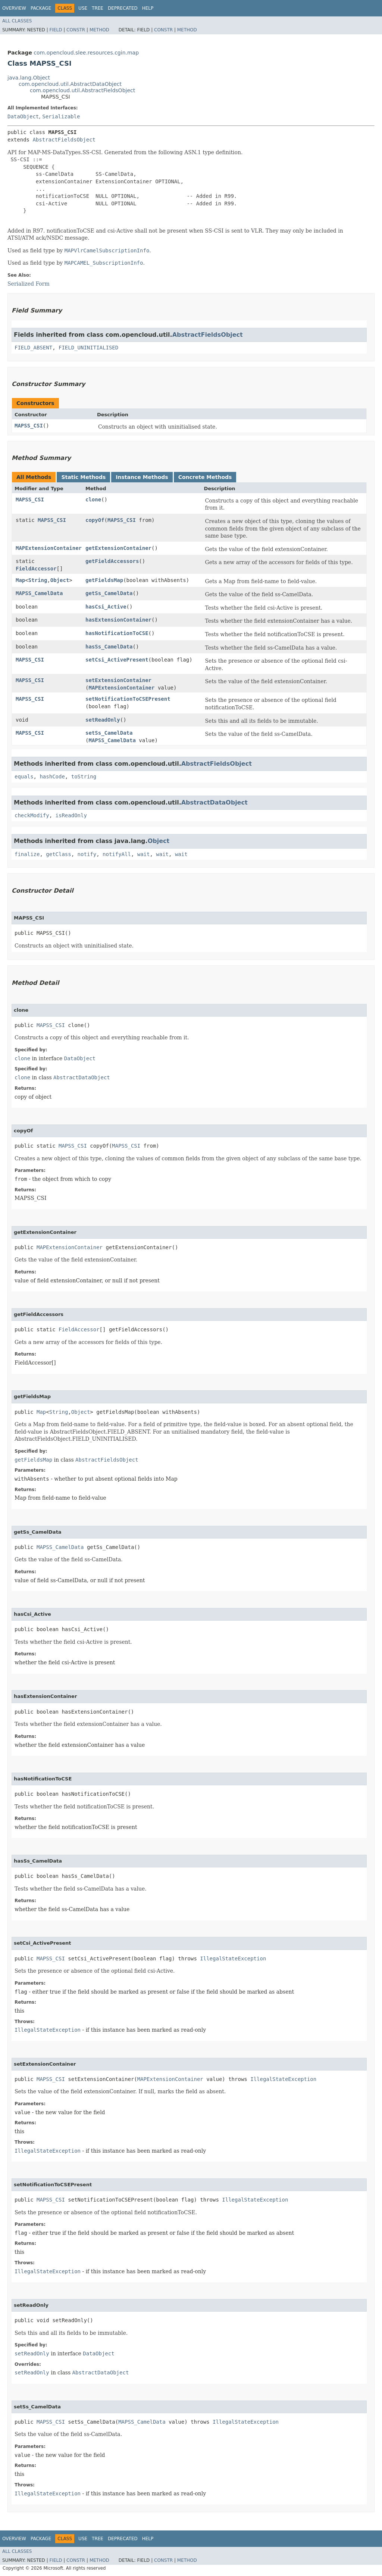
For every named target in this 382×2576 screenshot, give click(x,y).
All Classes (17, 21)
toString (83, 777)
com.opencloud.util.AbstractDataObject (70, 84)
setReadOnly (102, 720)
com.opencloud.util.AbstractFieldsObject (82, 90)
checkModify (32, 815)
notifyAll (117, 854)
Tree (97, 8)
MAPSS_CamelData (39, 593)
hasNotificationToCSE (116, 633)
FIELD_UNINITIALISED (88, 348)
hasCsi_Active (105, 607)
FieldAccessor (36, 569)
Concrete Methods (205, 477)
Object (59, 580)
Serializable (61, 116)
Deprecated (123, 8)
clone (93, 500)
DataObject (23, 116)
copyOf (94, 520)
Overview (14, 8)
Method (99, 29)
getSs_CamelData (108, 593)
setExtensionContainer (118, 680)
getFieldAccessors (112, 561)
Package (41, 8)
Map (20, 580)
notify (87, 854)
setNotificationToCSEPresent (127, 699)
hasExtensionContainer (118, 620)
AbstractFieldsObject (64, 140)
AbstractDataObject (214, 802)
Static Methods (83, 477)
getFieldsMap (104, 580)
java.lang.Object (28, 78)
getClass (58, 854)
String (37, 580)
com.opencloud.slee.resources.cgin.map (86, 53)
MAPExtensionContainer (49, 548)
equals (24, 777)
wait (143, 854)
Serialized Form (28, 284)
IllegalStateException (233, 1958)
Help (148, 8)
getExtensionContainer (118, 548)
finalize (27, 854)
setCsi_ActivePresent (116, 660)
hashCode (52, 777)
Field (55, 29)
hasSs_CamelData (108, 647)
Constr (75, 29)
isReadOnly (71, 815)
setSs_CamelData (108, 733)
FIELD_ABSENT (33, 348)
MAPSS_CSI (29, 426)
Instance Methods (142, 477)
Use (82, 8)
